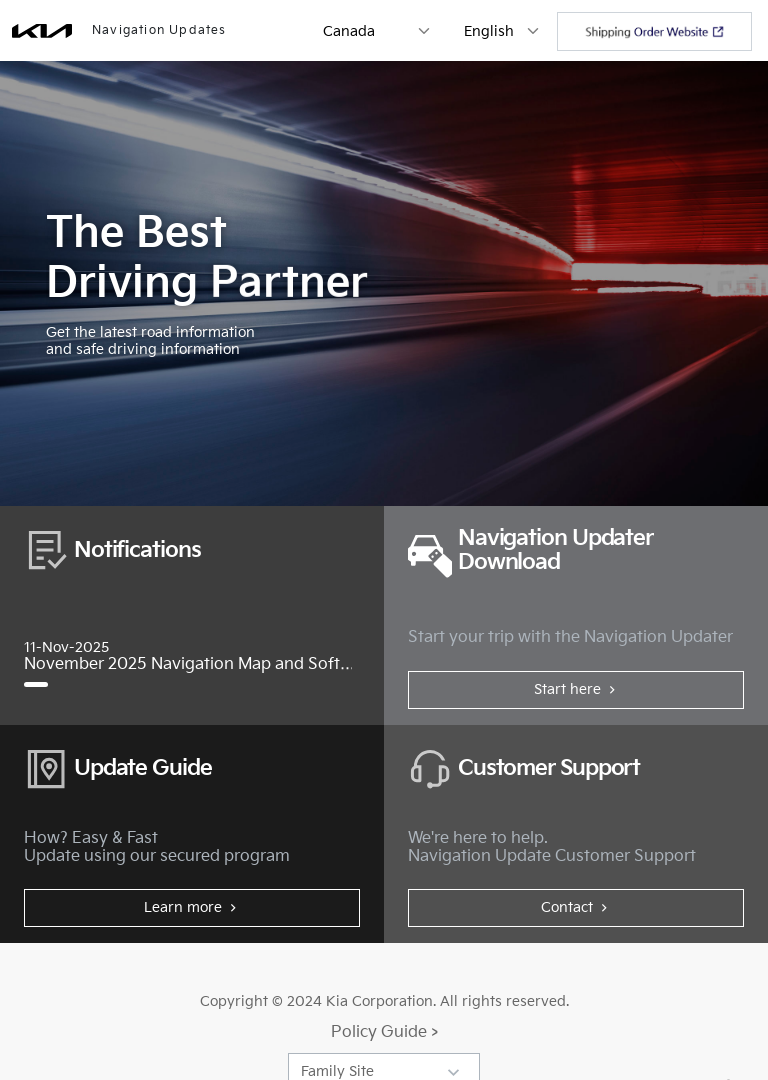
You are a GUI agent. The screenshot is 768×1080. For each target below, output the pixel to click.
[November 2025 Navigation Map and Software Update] (36, 684)
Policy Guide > (384, 1032)
